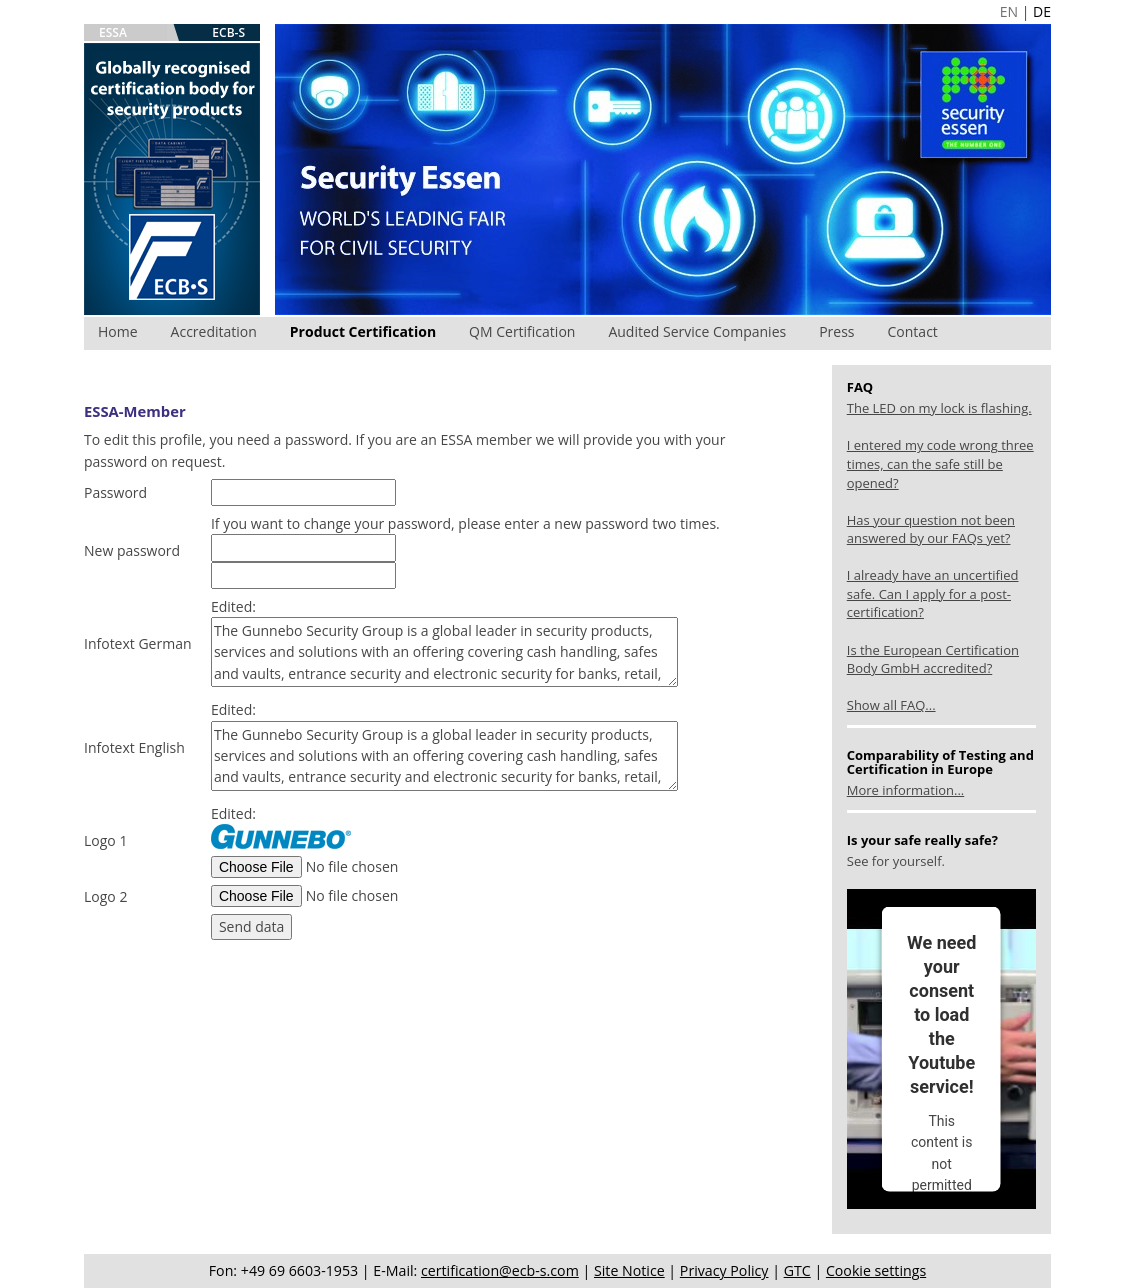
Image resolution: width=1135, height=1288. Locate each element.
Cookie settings (876, 1270)
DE (1042, 11)
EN (1009, 11)
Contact (913, 331)
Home (118, 331)
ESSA (113, 32)
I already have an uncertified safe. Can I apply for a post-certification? (933, 593)
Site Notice (629, 1270)
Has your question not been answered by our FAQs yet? (931, 529)
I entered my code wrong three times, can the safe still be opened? (940, 463)
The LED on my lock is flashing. (939, 408)
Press (836, 331)
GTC (797, 1270)
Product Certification (363, 331)
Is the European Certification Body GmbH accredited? (933, 659)
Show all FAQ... (891, 705)
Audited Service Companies (697, 331)
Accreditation (214, 331)
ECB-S (228, 32)
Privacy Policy (724, 1270)
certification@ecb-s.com (500, 1270)
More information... (905, 790)
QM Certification (522, 331)
